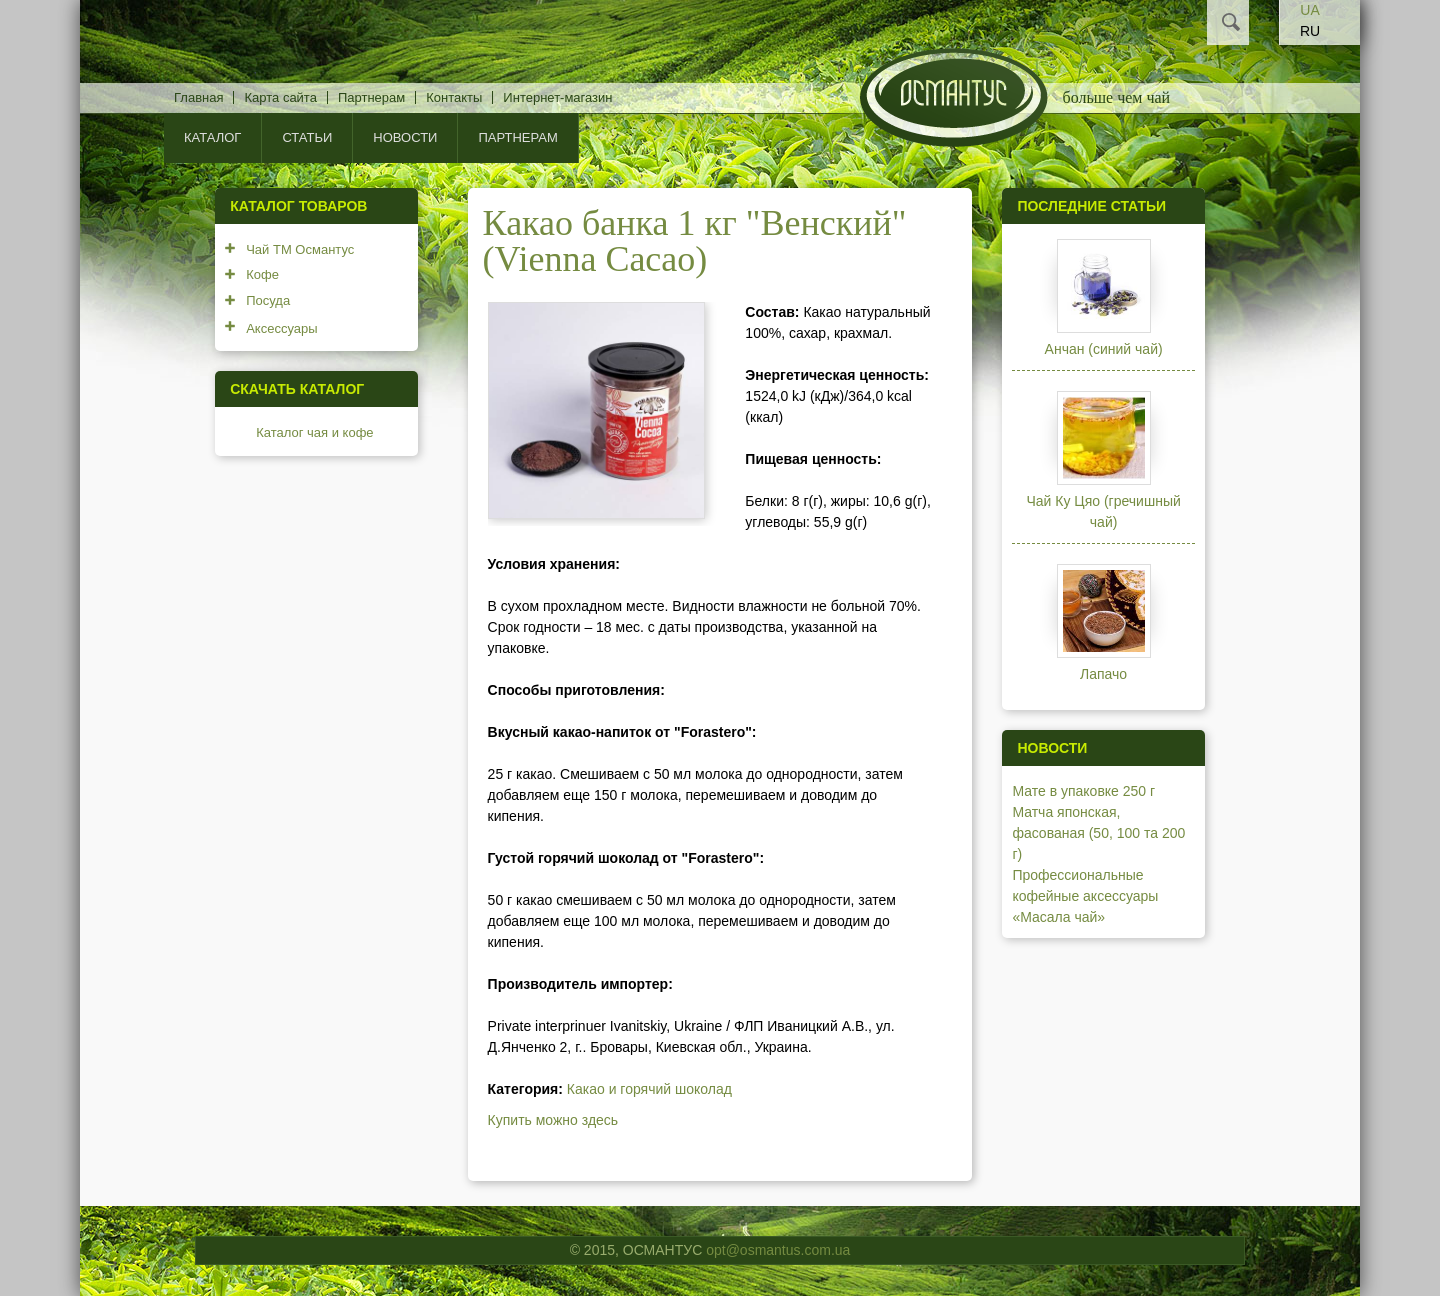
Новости (405, 137)
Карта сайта (280, 97)
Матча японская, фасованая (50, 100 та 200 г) (1098, 833)
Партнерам (371, 97)
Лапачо (1103, 674)
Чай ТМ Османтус (300, 249)
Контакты (454, 97)
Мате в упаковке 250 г (1083, 791)
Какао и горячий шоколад (649, 1089)
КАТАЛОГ (212, 137)
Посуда (268, 300)
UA (1309, 10)
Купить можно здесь (553, 1120)
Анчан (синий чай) (1104, 349)
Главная (198, 97)
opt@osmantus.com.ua (778, 1250)
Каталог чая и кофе (314, 432)
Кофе (262, 274)
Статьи (307, 137)
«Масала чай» (1058, 917)
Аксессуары (281, 328)
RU (1310, 31)
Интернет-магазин (557, 97)
